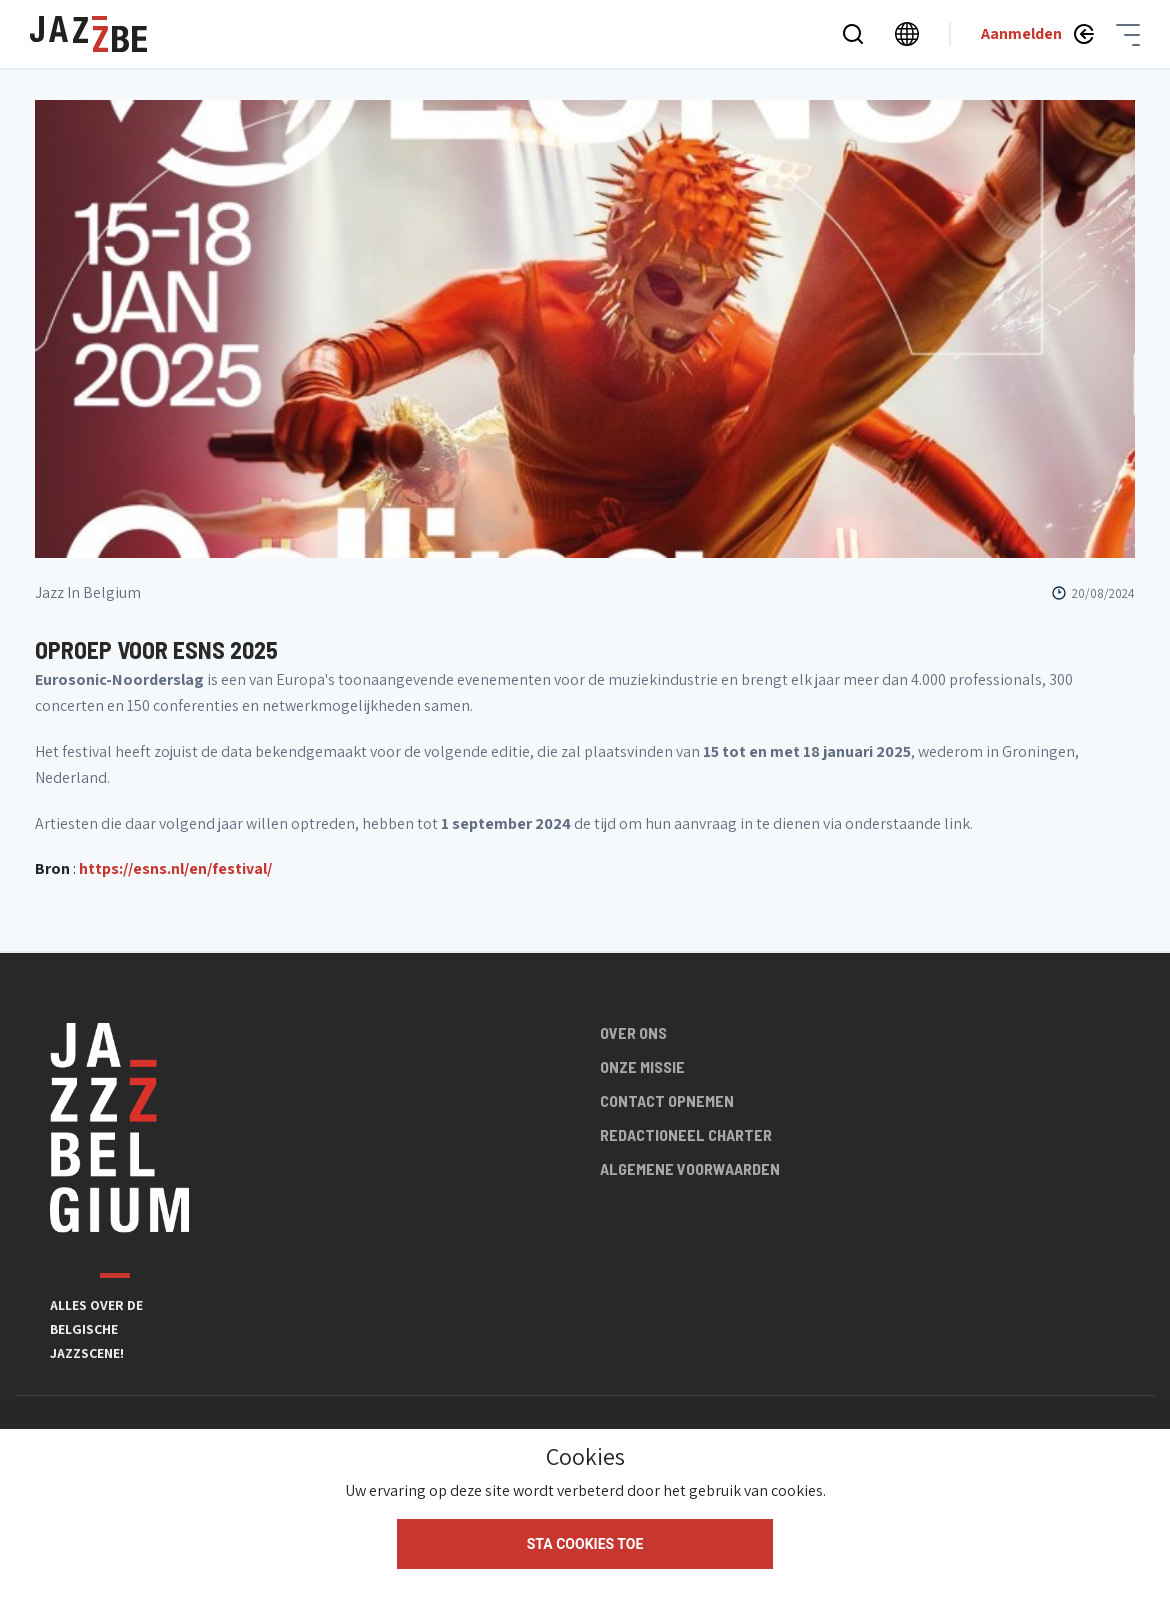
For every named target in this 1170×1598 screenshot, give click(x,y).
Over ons (633, 1032)
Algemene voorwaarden (690, 1168)
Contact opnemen (667, 1100)
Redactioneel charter (686, 1134)
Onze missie (642, 1066)
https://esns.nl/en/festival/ (175, 868)
